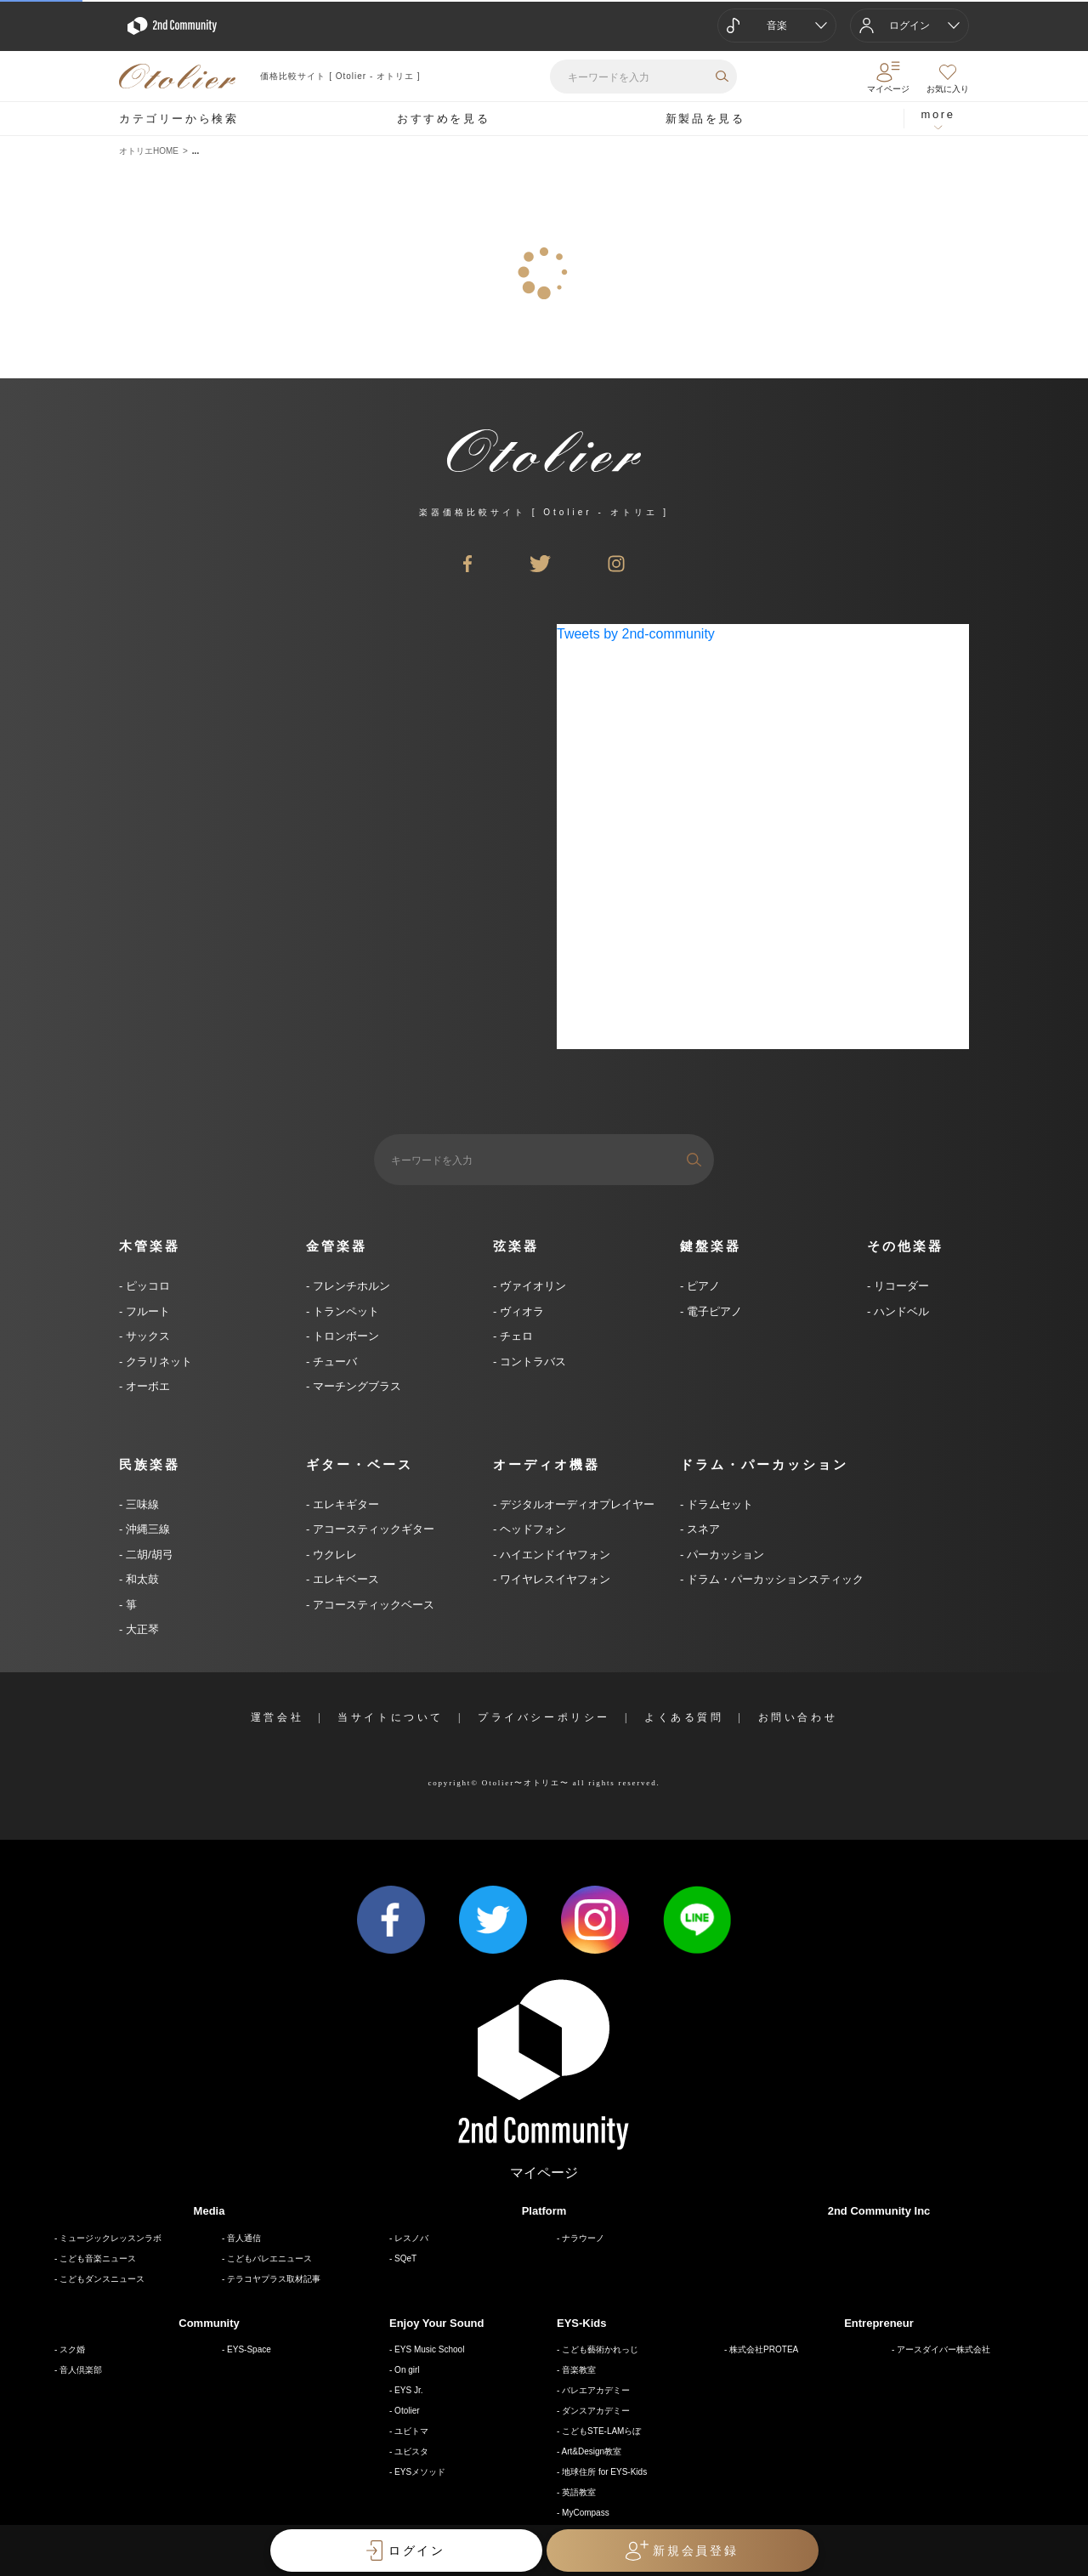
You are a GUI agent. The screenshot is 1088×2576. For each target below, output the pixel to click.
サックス (146, 1336)
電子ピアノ (712, 1311)
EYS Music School (429, 2349)
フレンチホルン (349, 1285)
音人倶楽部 (81, 2370)
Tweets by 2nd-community (636, 634)
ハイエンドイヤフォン (553, 1554)
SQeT (405, 2258)
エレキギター (344, 1504)
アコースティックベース (371, 1604)
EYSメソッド (419, 2472)
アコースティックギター (371, 1529)
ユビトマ (411, 2431)
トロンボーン (344, 1336)
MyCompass (585, 2512)
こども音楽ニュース (98, 2258)
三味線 (140, 1504)
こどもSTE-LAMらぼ (601, 2431)
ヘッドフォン (531, 1529)
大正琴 (140, 1629)
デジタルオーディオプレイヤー (575, 1504)
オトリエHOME (148, 151)
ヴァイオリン (531, 1285)
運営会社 (277, 1717)
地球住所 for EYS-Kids (604, 2472)
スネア (701, 1529)
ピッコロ (146, 1285)
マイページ (544, 2172)
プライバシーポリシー (544, 1717)
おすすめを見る (443, 118)
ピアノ (701, 1285)
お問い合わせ (798, 1717)
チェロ (514, 1336)
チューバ (333, 1361)
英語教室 (579, 2492)
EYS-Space (249, 2349)
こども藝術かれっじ (600, 2349)
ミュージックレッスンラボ (111, 2238)
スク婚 (72, 2349)
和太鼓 (140, 1579)
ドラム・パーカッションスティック (773, 1579)
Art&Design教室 (592, 2451)
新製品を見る (705, 118)
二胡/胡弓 (147, 1554)
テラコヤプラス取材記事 (273, 2279)
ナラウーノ (583, 2238)
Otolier (406, 2410)
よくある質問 (684, 1717)
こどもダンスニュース (102, 2279)
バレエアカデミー (596, 2390)
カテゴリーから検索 (178, 118)
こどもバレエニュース (269, 2258)
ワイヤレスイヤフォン (553, 1579)
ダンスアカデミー (596, 2410)
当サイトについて (390, 1717)
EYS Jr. (408, 2390)
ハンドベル (899, 1311)
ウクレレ (333, 1554)
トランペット (344, 1311)
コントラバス (531, 1361)
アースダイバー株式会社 (943, 2349)
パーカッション (723, 1554)
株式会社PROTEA (763, 2349)
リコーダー (899, 1285)
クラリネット (157, 1361)
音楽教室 (579, 2370)
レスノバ (411, 2238)
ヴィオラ (520, 1311)
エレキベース (344, 1579)
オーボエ (146, 1386)
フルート (146, 1311)
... (195, 151)
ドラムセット (718, 1504)
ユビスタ (411, 2451)
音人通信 (244, 2238)
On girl (406, 2370)
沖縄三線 (146, 1529)
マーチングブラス (355, 1386)
